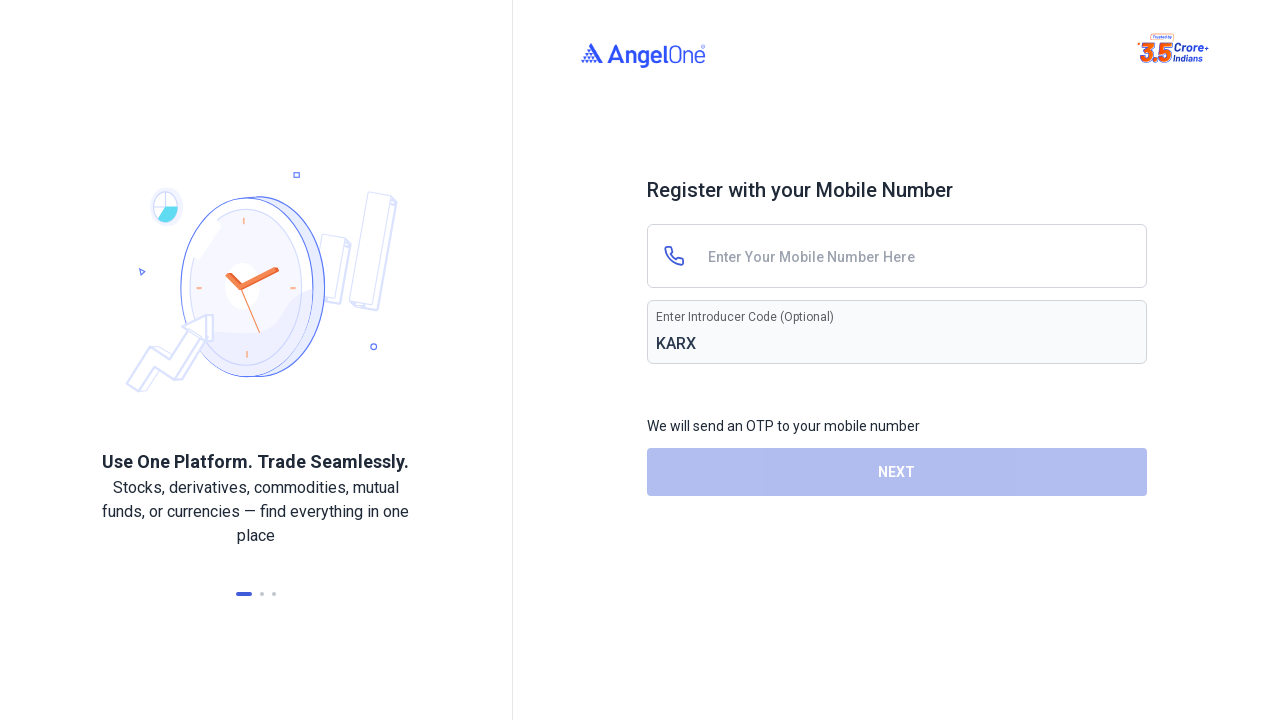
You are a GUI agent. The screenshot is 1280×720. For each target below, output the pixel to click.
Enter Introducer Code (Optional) (745, 317)
